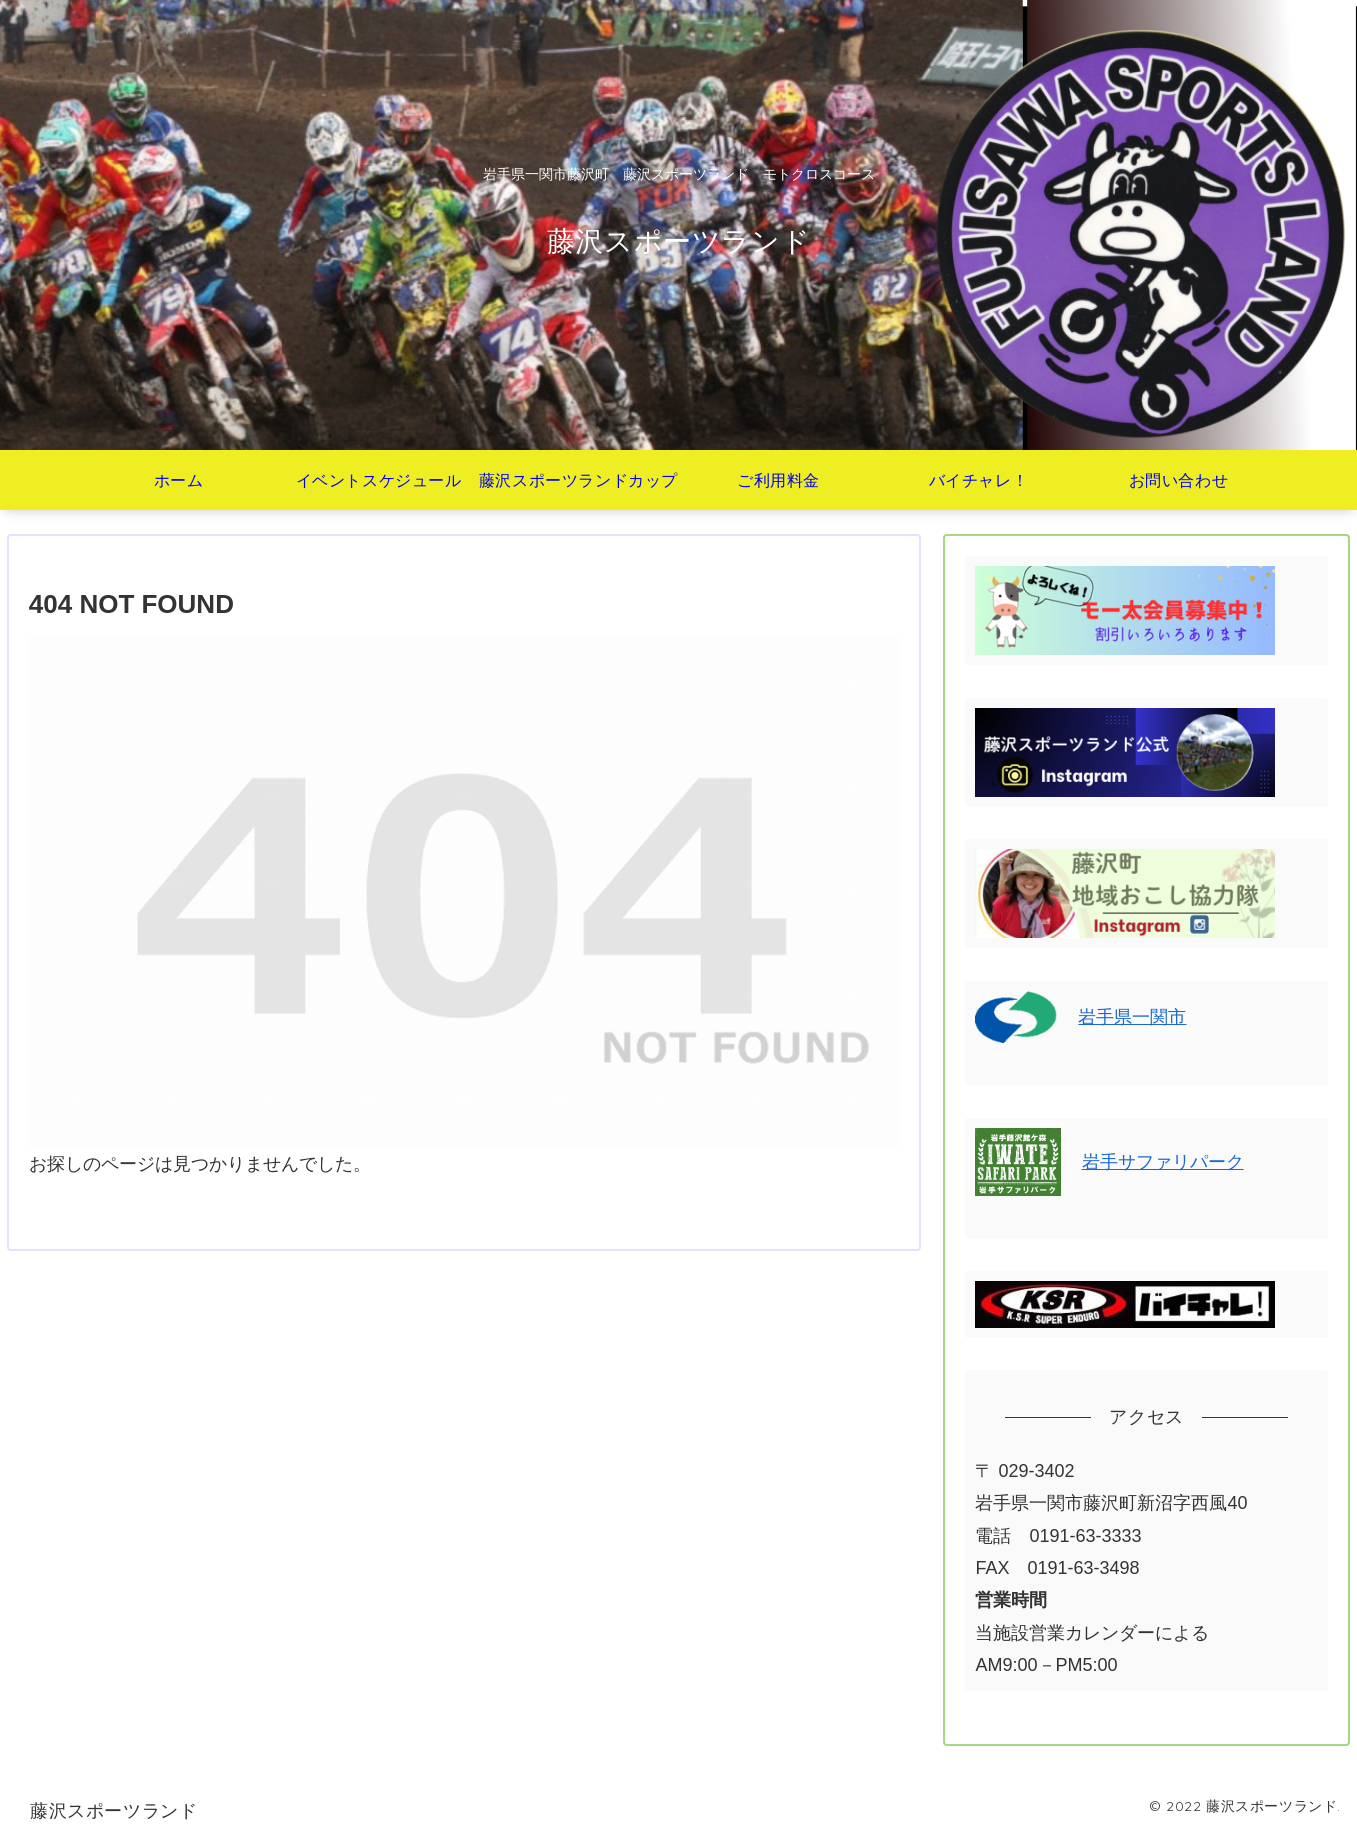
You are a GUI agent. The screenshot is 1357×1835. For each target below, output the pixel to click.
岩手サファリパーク (1163, 1162)
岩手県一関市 (1132, 1017)
